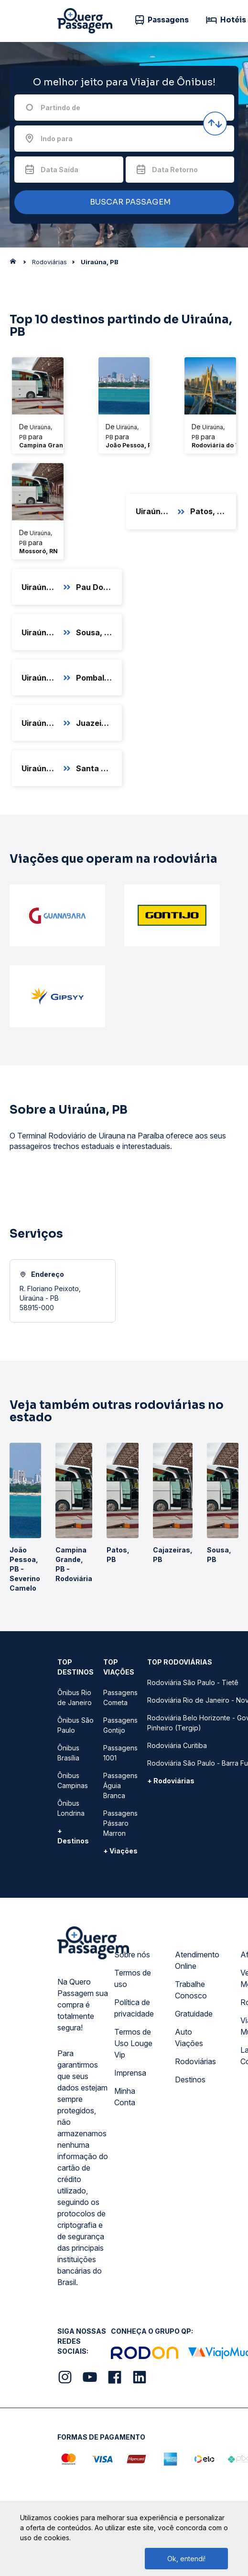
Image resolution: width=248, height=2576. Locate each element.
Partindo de (60, 107)
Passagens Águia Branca (120, 1785)
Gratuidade (194, 2013)
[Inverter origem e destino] (215, 123)
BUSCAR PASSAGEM (122, 202)
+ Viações (120, 1851)
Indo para (57, 138)
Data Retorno (175, 170)
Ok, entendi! (186, 2559)
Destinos (190, 2079)
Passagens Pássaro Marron (120, 1823)
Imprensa (130, 2073)
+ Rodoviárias (170, 1781)
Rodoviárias (195, 2061)
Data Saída (59, 170)
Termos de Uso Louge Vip (133, 2043)
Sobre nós (132, 1954)
